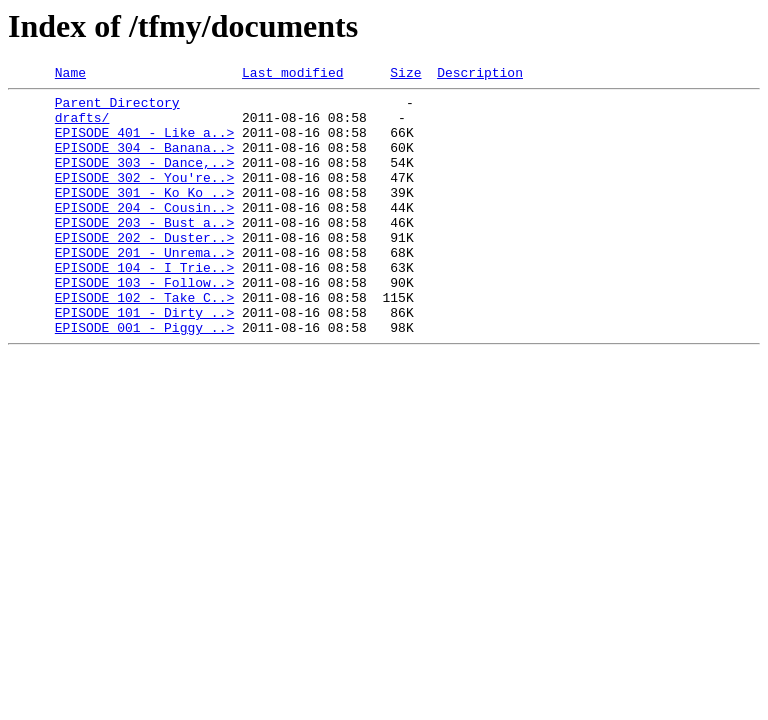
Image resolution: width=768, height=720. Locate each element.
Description (480, 75)
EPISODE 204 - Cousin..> (144, 234)
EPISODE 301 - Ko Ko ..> (144, 216)
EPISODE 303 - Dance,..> (144, 180)
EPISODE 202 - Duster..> (144, 270)
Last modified (292, 75)
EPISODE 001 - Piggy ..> (144, 378)
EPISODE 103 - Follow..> (144, 324)
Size (405, 75)
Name (70, 75)
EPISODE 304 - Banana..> (144, 162)
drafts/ (82, 126)
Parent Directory (117, 108)
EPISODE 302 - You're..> (144, 198)
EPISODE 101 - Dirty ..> (144, 360)
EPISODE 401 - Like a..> (144, 144)
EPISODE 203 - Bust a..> (144, 252)
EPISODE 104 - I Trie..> (144, 306)
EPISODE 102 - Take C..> (144, 342)
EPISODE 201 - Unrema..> (144, 288)
